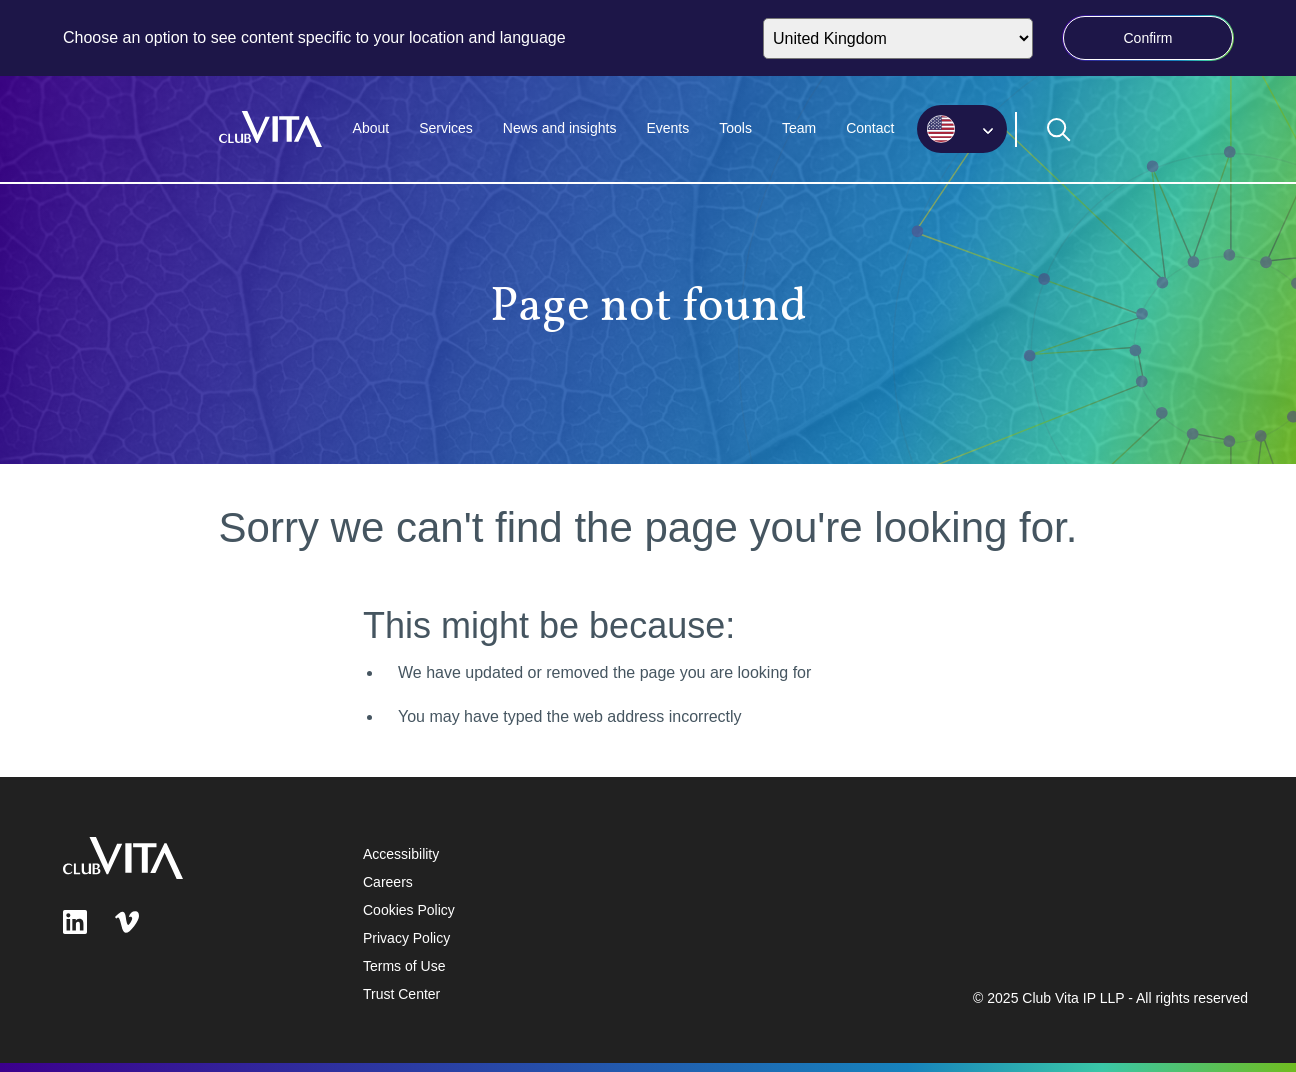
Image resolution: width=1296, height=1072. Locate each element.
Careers (388, 882)
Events (667, 128)
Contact (870, 128)
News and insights (560, 128)
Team (799, 128)
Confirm (1147, 38)
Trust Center (401, 994)
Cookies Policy (409, 910)
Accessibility (401, 854)
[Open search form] (1059, 130)
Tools (735, 128)
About (371, 128)
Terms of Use (404, 966)
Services (446, 128)
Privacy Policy (406, 938)
